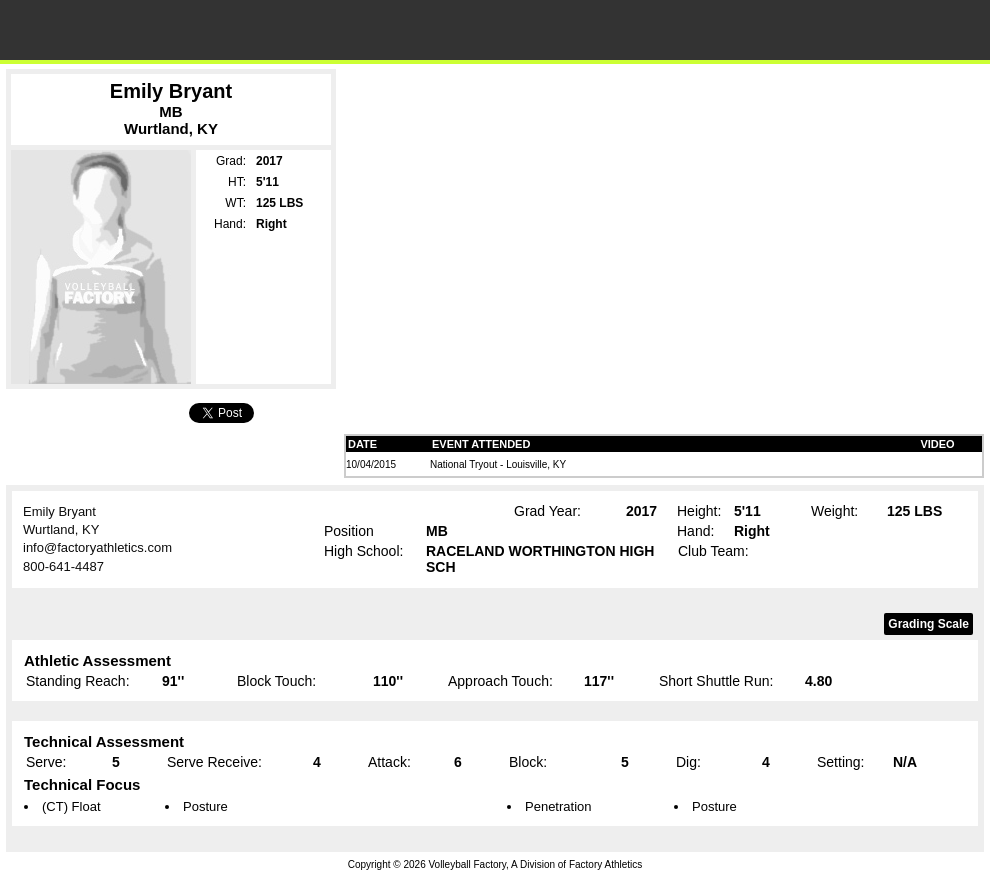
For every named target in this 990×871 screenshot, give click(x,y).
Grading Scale (928, 624)
